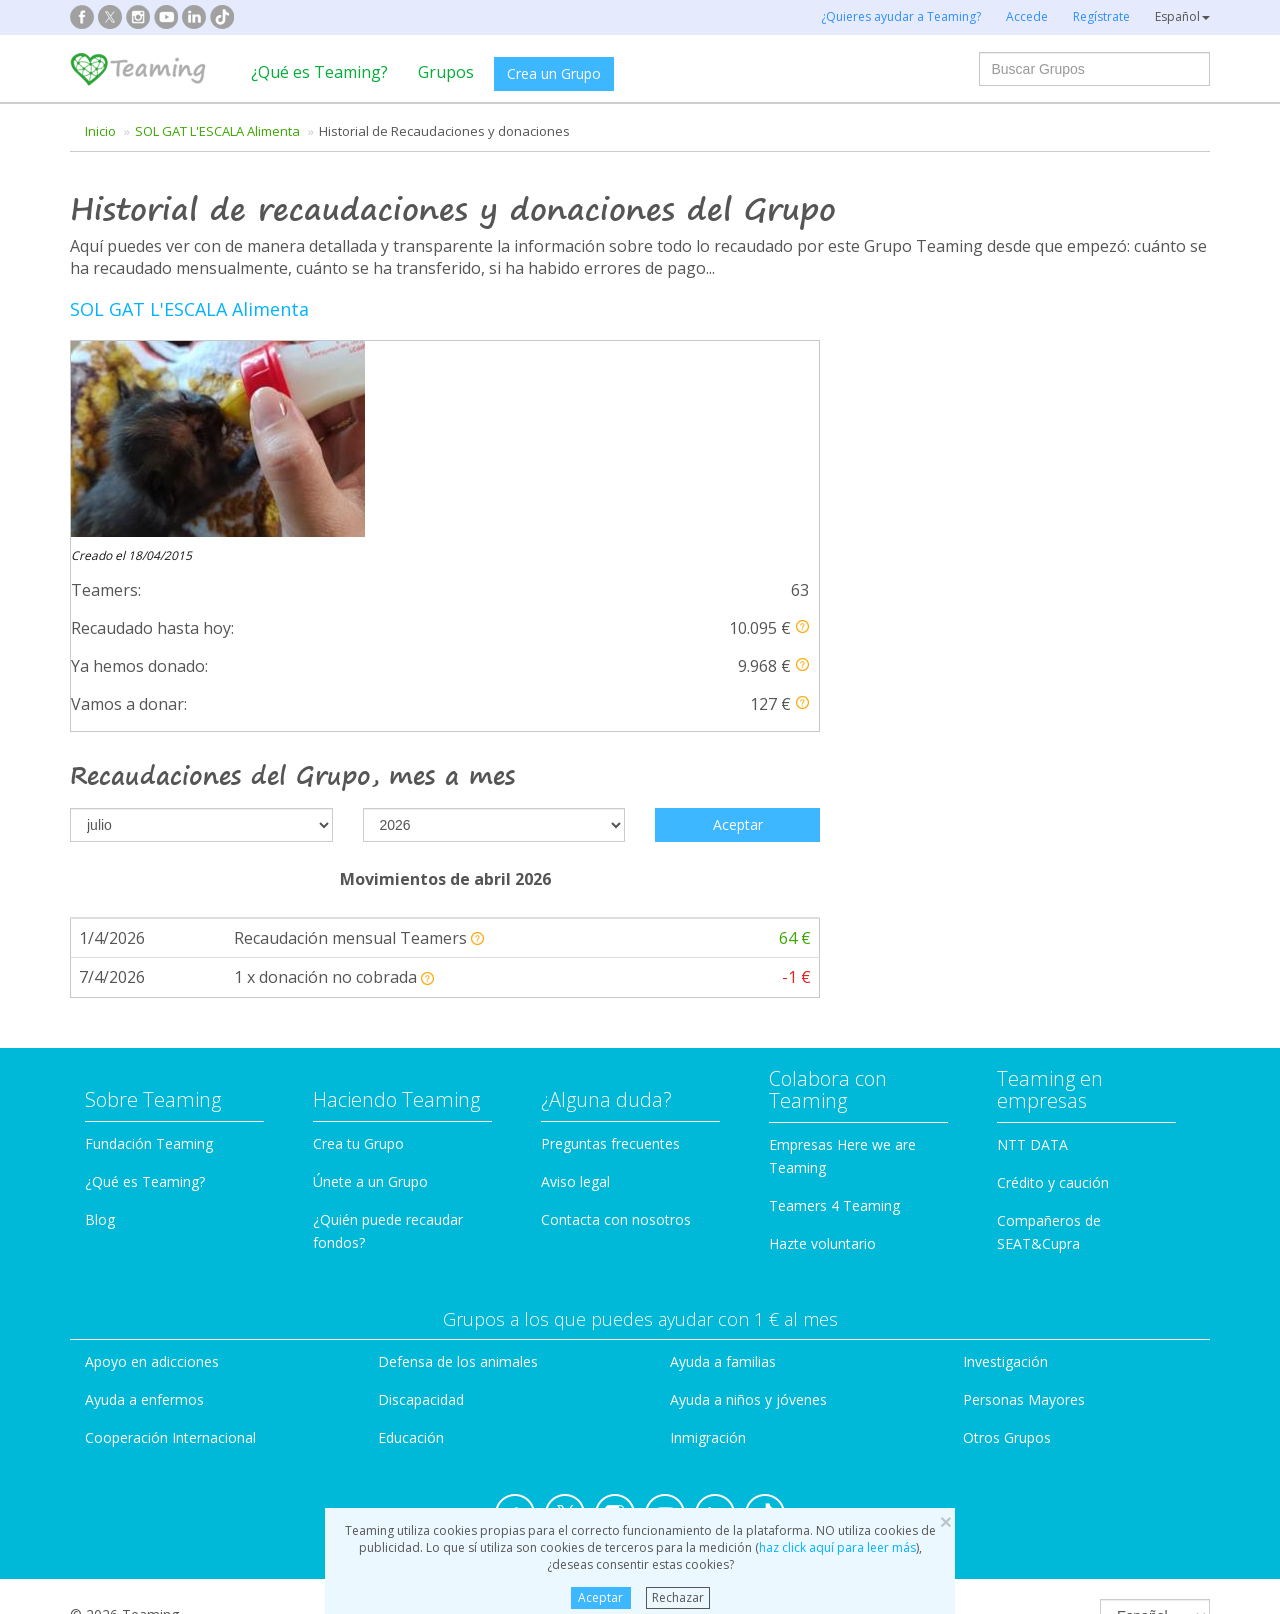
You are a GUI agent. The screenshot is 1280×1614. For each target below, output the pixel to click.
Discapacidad (421, 1174)
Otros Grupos (1007, 1212)
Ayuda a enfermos (144, 1174)
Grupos (446, 72)
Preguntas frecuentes (610, 918)
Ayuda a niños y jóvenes (748, 1174)
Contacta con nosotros (616, 994)
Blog (100, 994)
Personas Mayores (1024, 1174)
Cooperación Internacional (170, 1212)
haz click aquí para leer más (837, 1547)
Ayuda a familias (723, 1137)
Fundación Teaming (149, 918)
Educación (411, 1212)
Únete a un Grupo (370, 956)
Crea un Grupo (554, 73)
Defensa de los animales (458, 1137)
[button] (802, 430)
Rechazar (678, 1597)
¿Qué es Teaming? (319, 72)
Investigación (1005, 1137)
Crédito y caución (1053, 957)
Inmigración (708, 1212)
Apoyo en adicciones (152, 1137)
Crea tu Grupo (358, 918)
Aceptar (600, 1597)
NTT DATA (1032, 919)
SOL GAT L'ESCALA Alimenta (217, 131)
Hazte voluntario (822, 1018)
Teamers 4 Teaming (834, 980)
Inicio (100, 131)
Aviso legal (575, 956)
